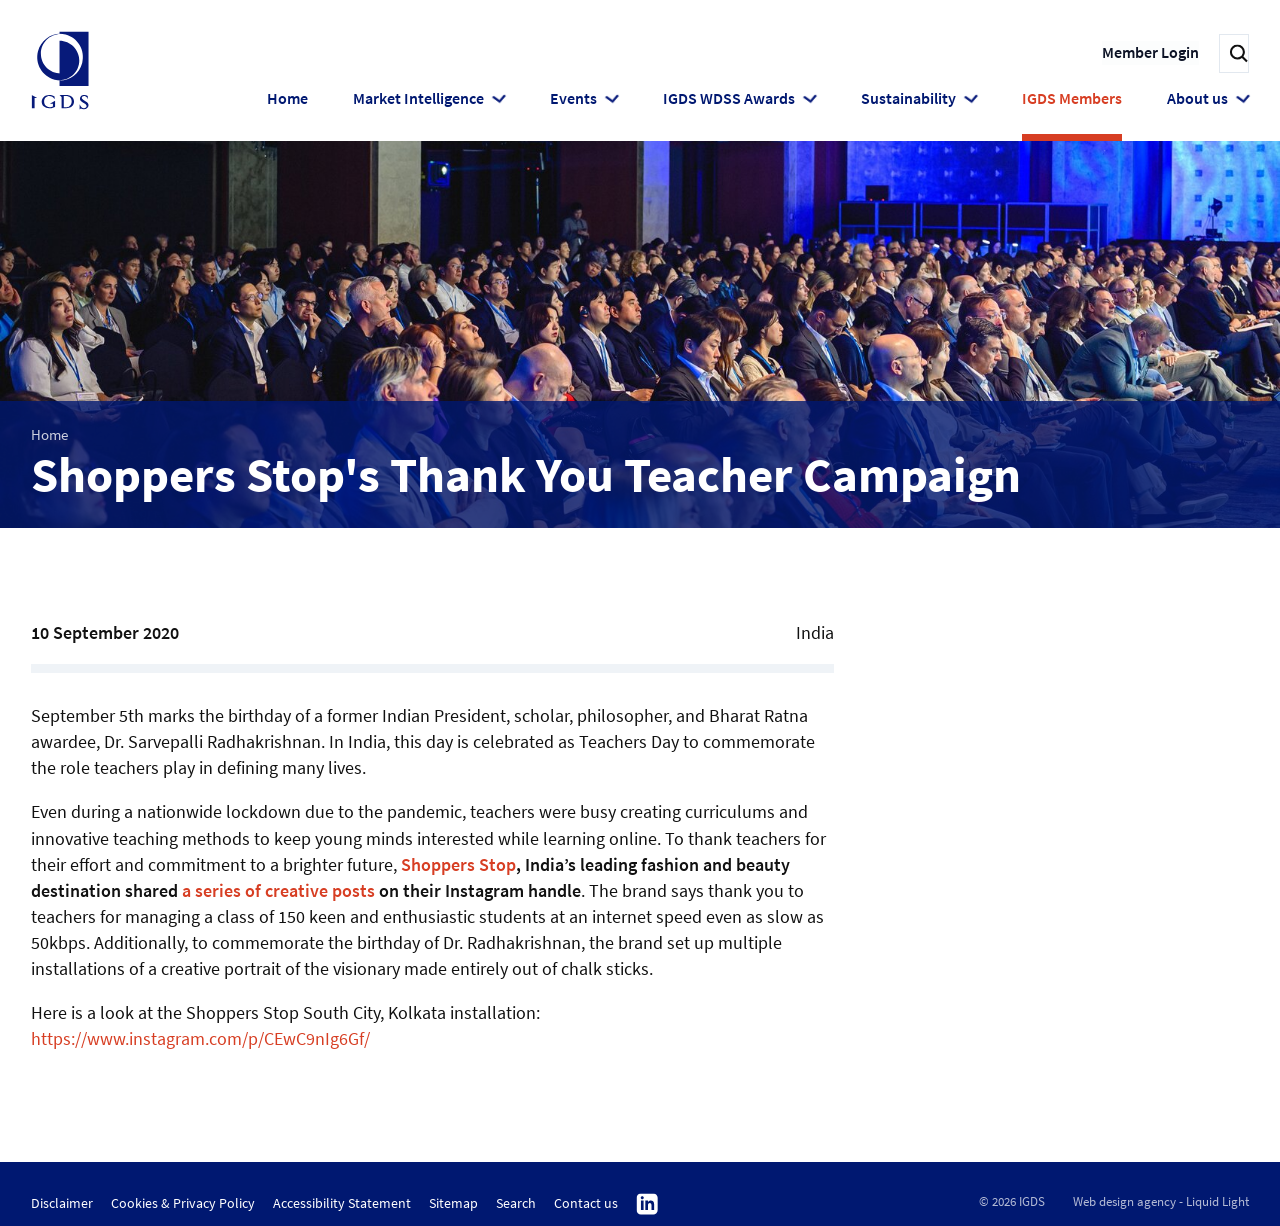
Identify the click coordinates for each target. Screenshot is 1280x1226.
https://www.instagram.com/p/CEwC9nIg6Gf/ (200, 1038)
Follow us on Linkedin (647, 1205)
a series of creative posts (278, 890)
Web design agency (1124, 1201)
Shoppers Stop (458, 864)
